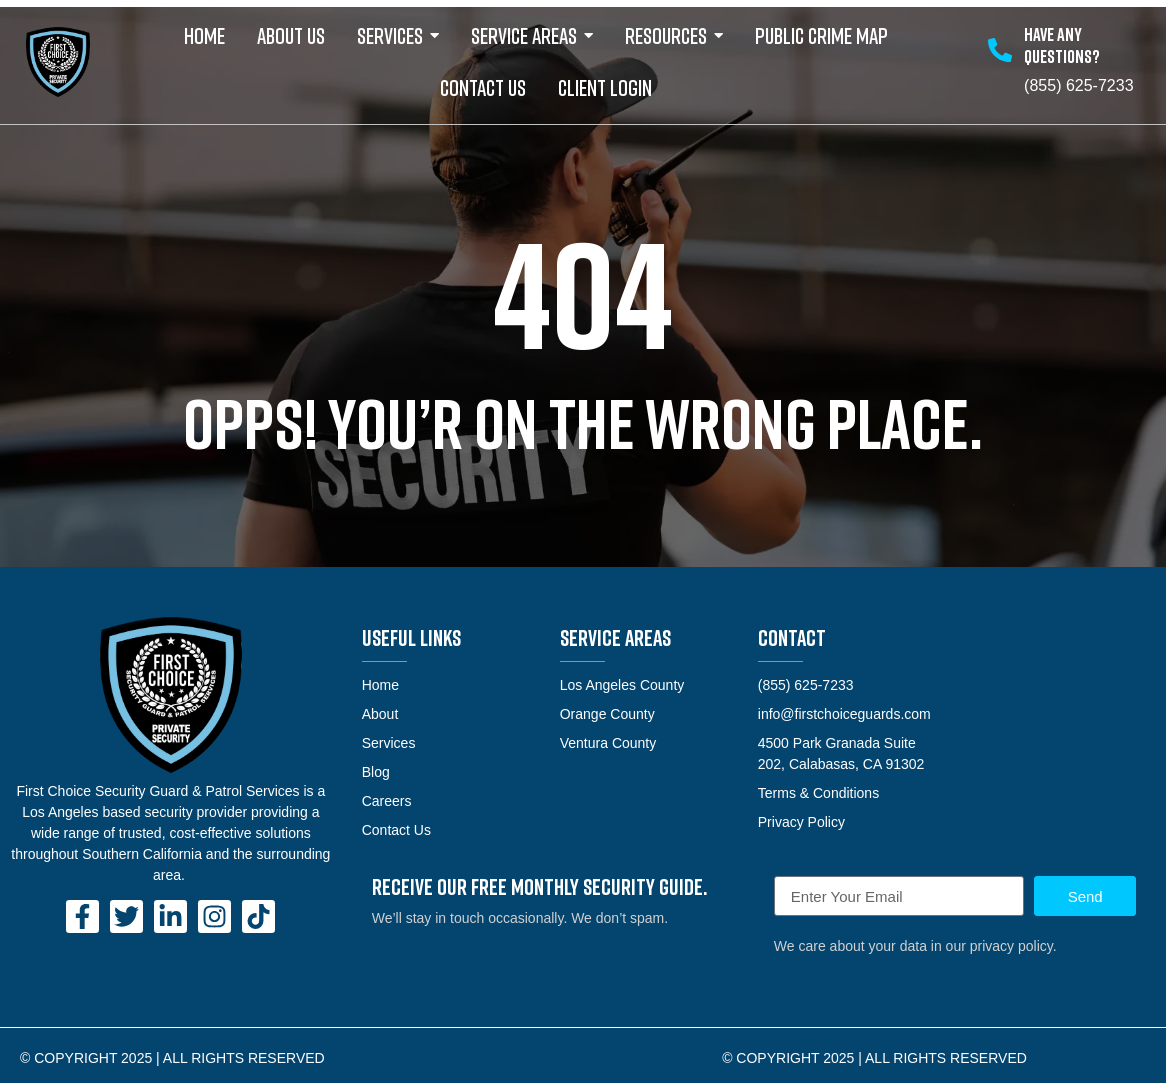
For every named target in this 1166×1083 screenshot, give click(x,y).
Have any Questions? (1062, 45)
